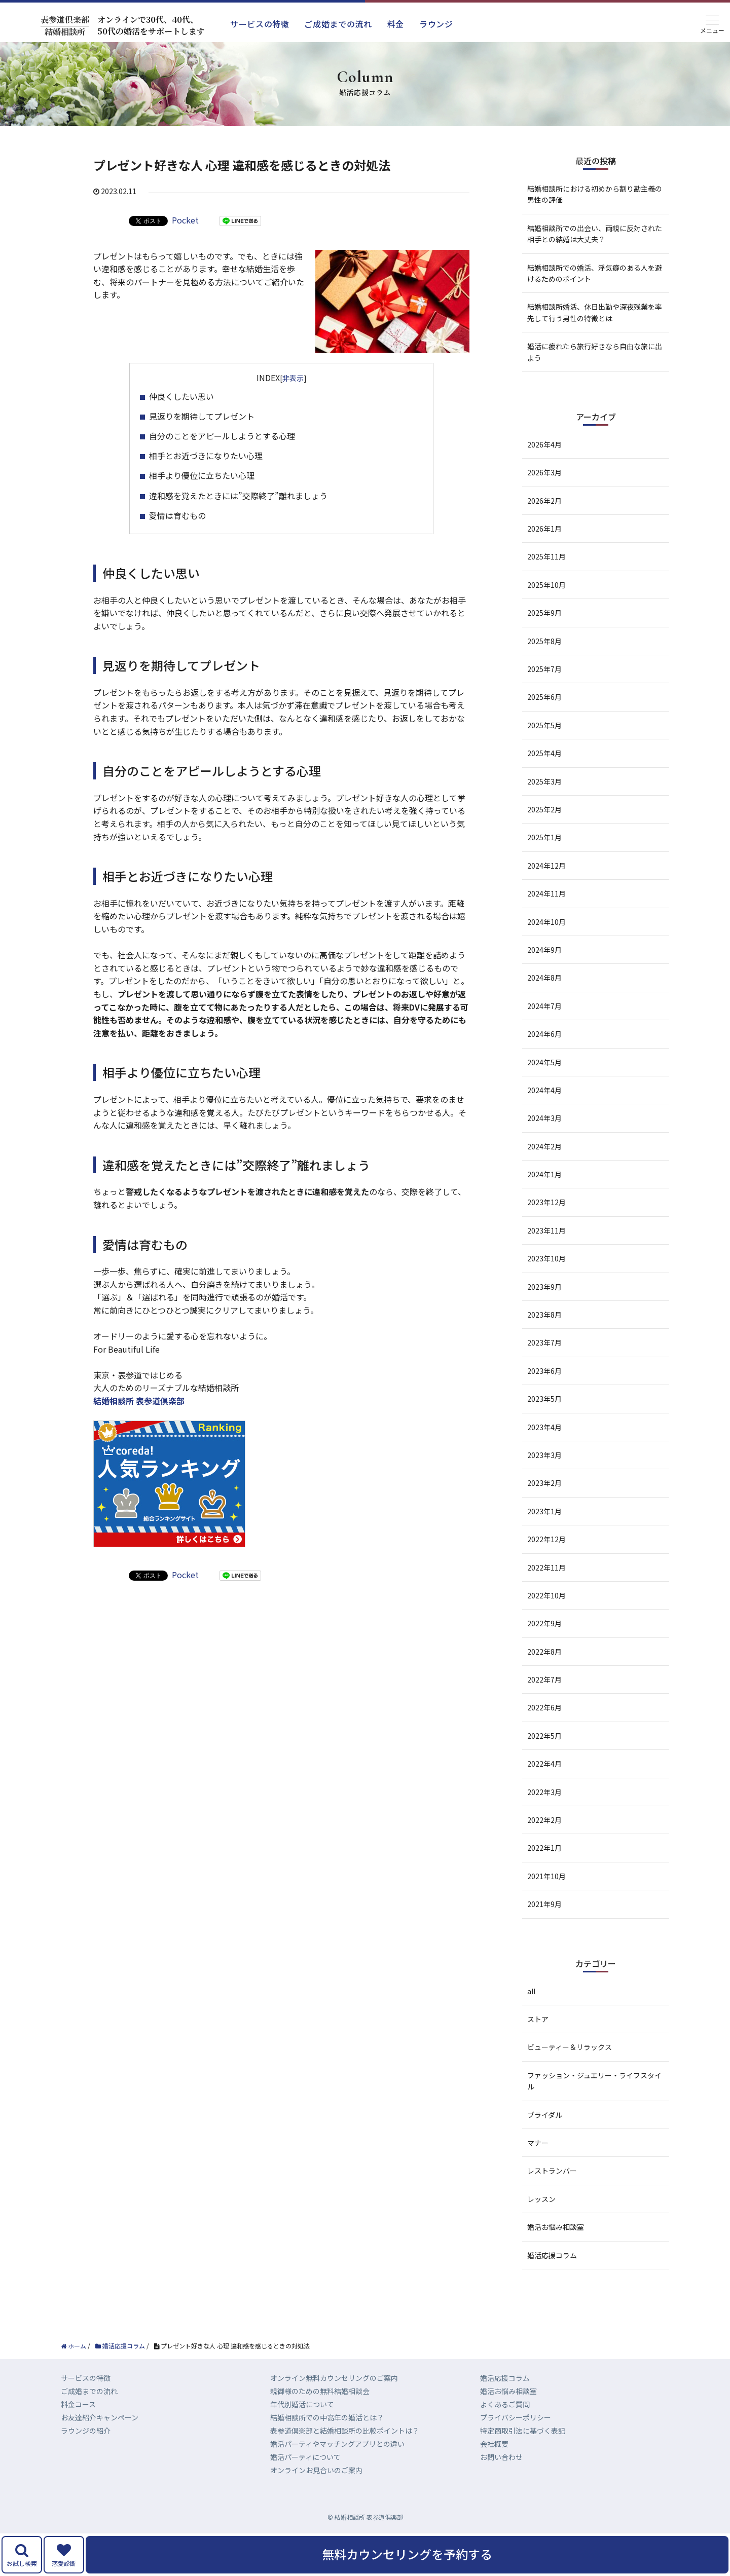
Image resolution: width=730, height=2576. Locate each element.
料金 (395, 24)
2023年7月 (544, 1342)
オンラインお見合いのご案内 (316, 2470)
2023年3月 (544, 1455)
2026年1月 (544, 529)
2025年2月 (544, 809)
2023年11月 (546, 1230)
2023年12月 (546, 1202)
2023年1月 (544, 1511)
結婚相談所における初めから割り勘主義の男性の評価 (594, 194)
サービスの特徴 (259, 24)
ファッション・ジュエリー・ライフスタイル (594, 2081)
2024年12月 (546, 866)
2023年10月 (546, 1258)
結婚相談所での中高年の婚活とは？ (327, 2417)
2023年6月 (544, 1371)
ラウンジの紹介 (86, 2430)
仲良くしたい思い (181, 396)
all (531, 1991)
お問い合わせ (501, 2457)
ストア (538, 2019)
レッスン (541, 2199)
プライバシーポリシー (515, 2417)
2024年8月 (544, 978)
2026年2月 (544, 501)
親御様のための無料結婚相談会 (320, 2391)
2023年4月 (544, 1427)
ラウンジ (436, 24)
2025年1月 (544, 837)
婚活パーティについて (305, 2457)
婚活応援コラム (552, 2255)
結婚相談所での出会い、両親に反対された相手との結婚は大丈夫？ (594, 233)
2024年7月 (544, 1006)
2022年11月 (546, 1567)
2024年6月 (544, 1034)
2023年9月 (544, 1287)
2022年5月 (544, 1736)
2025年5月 (544, 725)
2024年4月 (544, 1090)
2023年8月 (544, 1315)
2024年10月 (546, 922)
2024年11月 (546, 893)
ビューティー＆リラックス (569, 2047)
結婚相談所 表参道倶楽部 (139, 1401)
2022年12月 (546, 1539)
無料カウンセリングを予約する (407, 2554)
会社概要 (494, 2444)
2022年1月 (544, 1848)
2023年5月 (544, 1399)
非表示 (293, 378)
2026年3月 (544, 472)
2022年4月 (544, 1764)
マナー (538, 2143)
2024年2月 (544, 1146)
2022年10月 (546, 1595)
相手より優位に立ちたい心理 (201, 475)
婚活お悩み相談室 (555, 2227)
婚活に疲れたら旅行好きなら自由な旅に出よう (594, 351)
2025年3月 (544, 781)
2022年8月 (544, 1652)
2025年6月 (544, 697)
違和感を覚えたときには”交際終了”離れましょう (238, 496)
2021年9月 (544, 1904)
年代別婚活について (302, 2404)
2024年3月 (544, 1118)
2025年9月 (544, 613)
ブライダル (544, 2115)
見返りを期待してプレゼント (201, 416)
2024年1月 (544, 1174)
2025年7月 (544, 669)
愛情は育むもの (177, 515)
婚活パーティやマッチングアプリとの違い (337, 2444)
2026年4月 (544, 444)
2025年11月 (546, 556)
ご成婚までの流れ (338, 24)
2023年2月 (544, 1483)
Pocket (185, 220)
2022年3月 (544, 1792)
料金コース (78, 2404)
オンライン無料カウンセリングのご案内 (334, 2378)
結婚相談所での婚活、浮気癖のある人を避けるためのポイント (594, 273)
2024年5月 (544, 1062)
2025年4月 (544, 753)
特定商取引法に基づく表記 (522, 2430)
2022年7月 (544, 1679)
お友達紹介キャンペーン (99, 2417)
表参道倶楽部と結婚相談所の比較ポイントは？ (344, 2430)
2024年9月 (544, 950)
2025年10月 (546, 585)
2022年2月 (544, 1820)
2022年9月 (544, 1623)
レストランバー (552, 2171)
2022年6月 (544, 1707)
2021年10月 (546, 1876)
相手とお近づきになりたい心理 (206, 456)
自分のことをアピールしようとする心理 (222, 436)
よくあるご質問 (505, 2404)
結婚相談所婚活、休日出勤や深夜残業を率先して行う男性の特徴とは (594, 312)
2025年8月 (544, 641)
